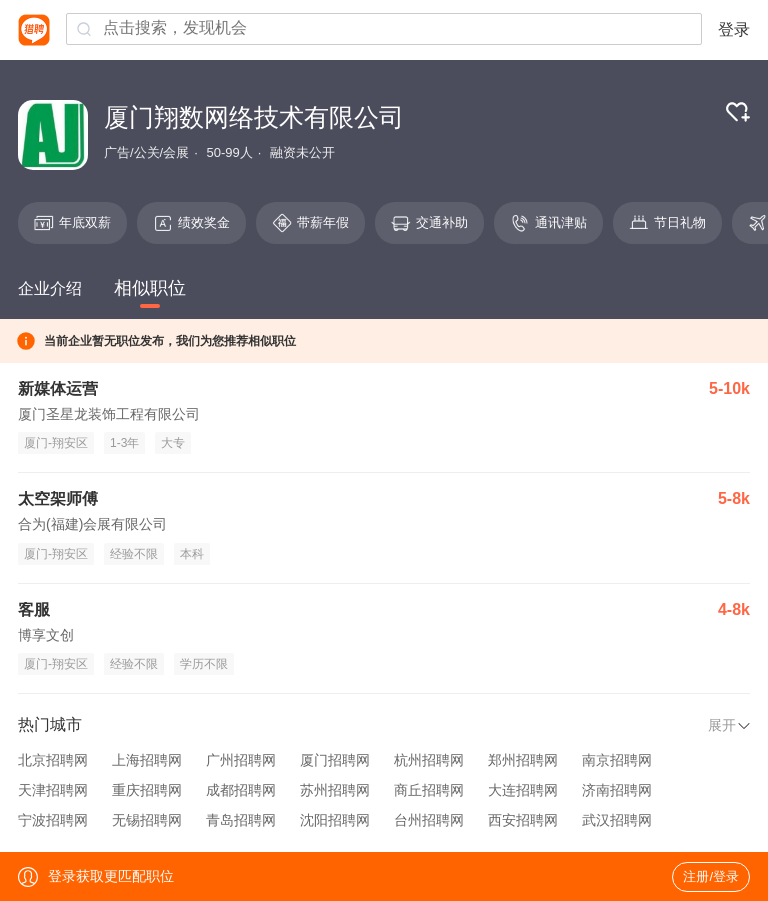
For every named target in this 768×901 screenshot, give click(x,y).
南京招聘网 (617, 760)
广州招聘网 (241, 760)
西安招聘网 (523, 820)
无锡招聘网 (147, 820)
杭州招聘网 (429, 760)
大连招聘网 (523, 790)
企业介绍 (50, 288)
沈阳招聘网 (335, 820)
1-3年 (124, 443)
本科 (192, 554)
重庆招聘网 (147, 790)
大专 (173, 443)
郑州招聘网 (523, 760)
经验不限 (134, 554)
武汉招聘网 (617, 820)
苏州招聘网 (335, 790)
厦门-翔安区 (56, 443)
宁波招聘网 (53, 820)
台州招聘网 (429, 820)
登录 (734, 29)
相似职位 (150, 288)
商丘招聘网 (429, 790)
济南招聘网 (617, 790)
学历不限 (204, 664)
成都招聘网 (241, 790)
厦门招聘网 (335, 760)
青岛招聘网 (241, 820)
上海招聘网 (147, 760)
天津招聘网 (53, 790)
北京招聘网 (53, 760)
